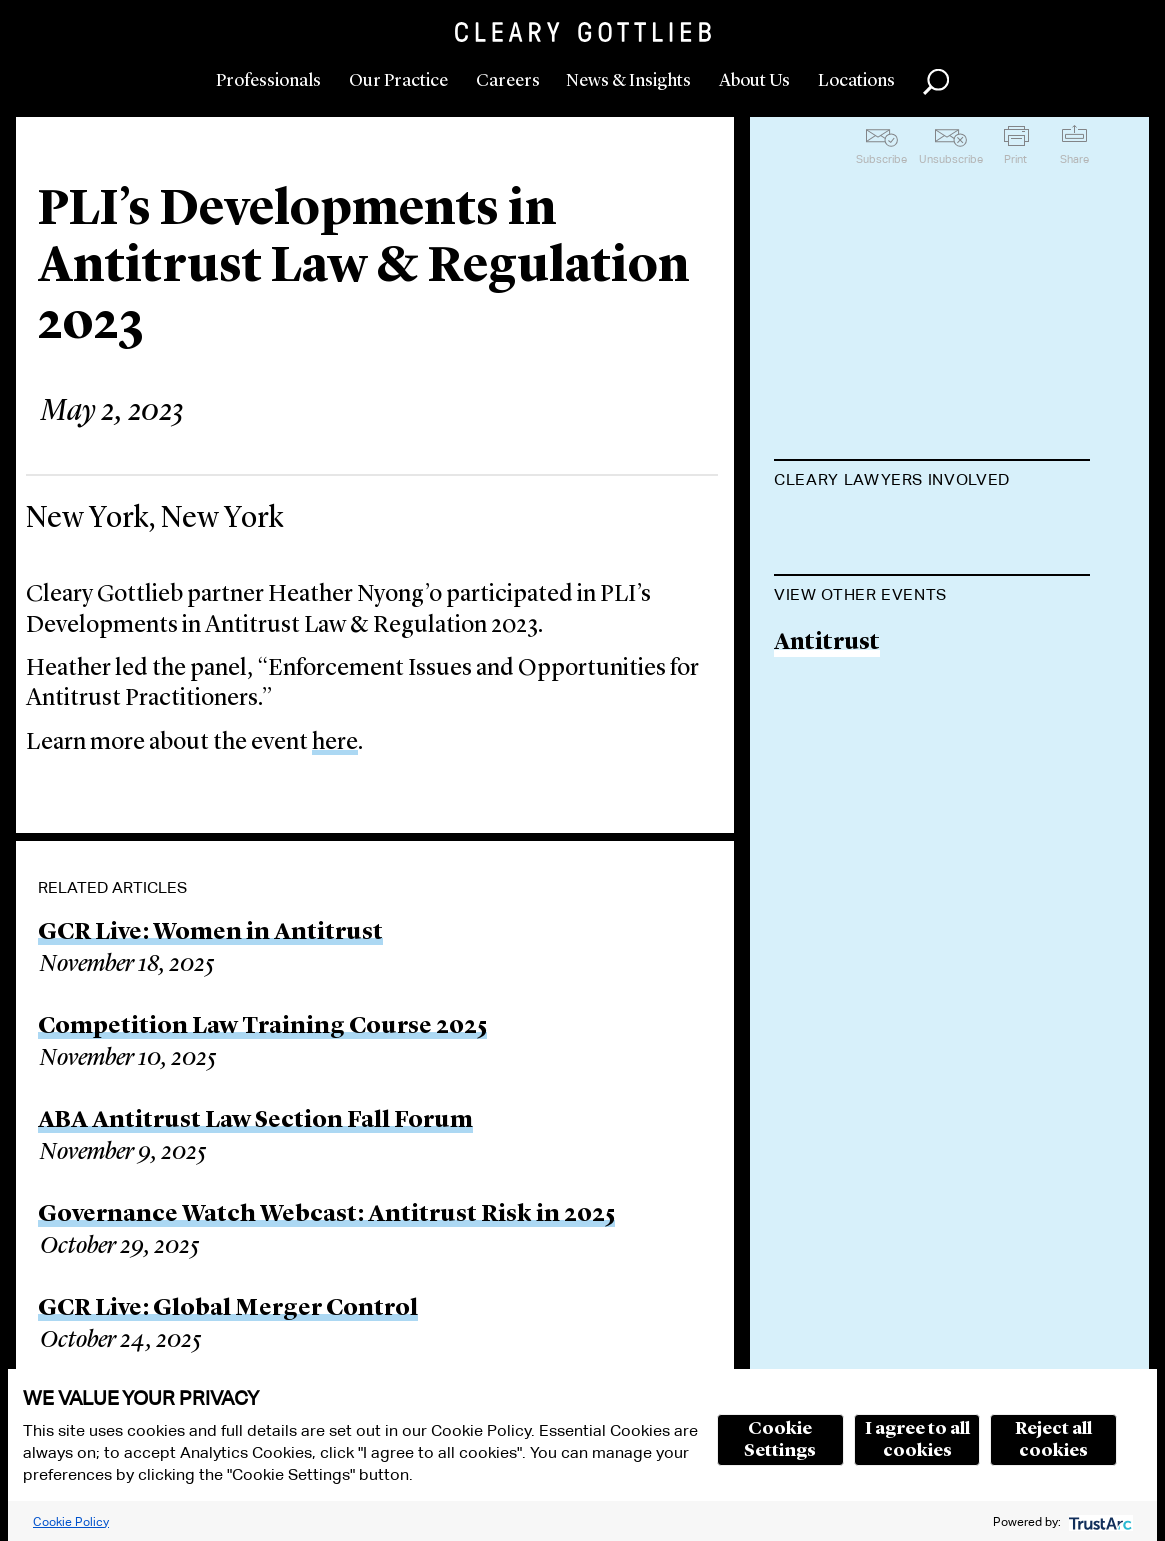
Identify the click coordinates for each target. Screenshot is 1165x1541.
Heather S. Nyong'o (879, 529)
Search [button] (936, 82)
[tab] (932, 482)
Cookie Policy (71, 1521)
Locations (856, 81)
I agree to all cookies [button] (917, 1440)
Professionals (268, 81)
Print (1015, 159)
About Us (754, 81)
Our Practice (398, 81)
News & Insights (628, 81)
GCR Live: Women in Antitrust (210, 933)
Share (1074, 159)
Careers (508, 81)
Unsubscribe (951, 159)
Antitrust (827, 744)
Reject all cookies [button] (1053, 1440)
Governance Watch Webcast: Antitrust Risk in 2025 (326, 1215)
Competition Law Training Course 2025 (262, 1027)
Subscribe (881, 159)
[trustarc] (1098, 1521)
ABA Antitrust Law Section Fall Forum (255, 1121)
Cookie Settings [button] (780, 1440)
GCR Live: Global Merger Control (228, 1309)
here (335, 743)
